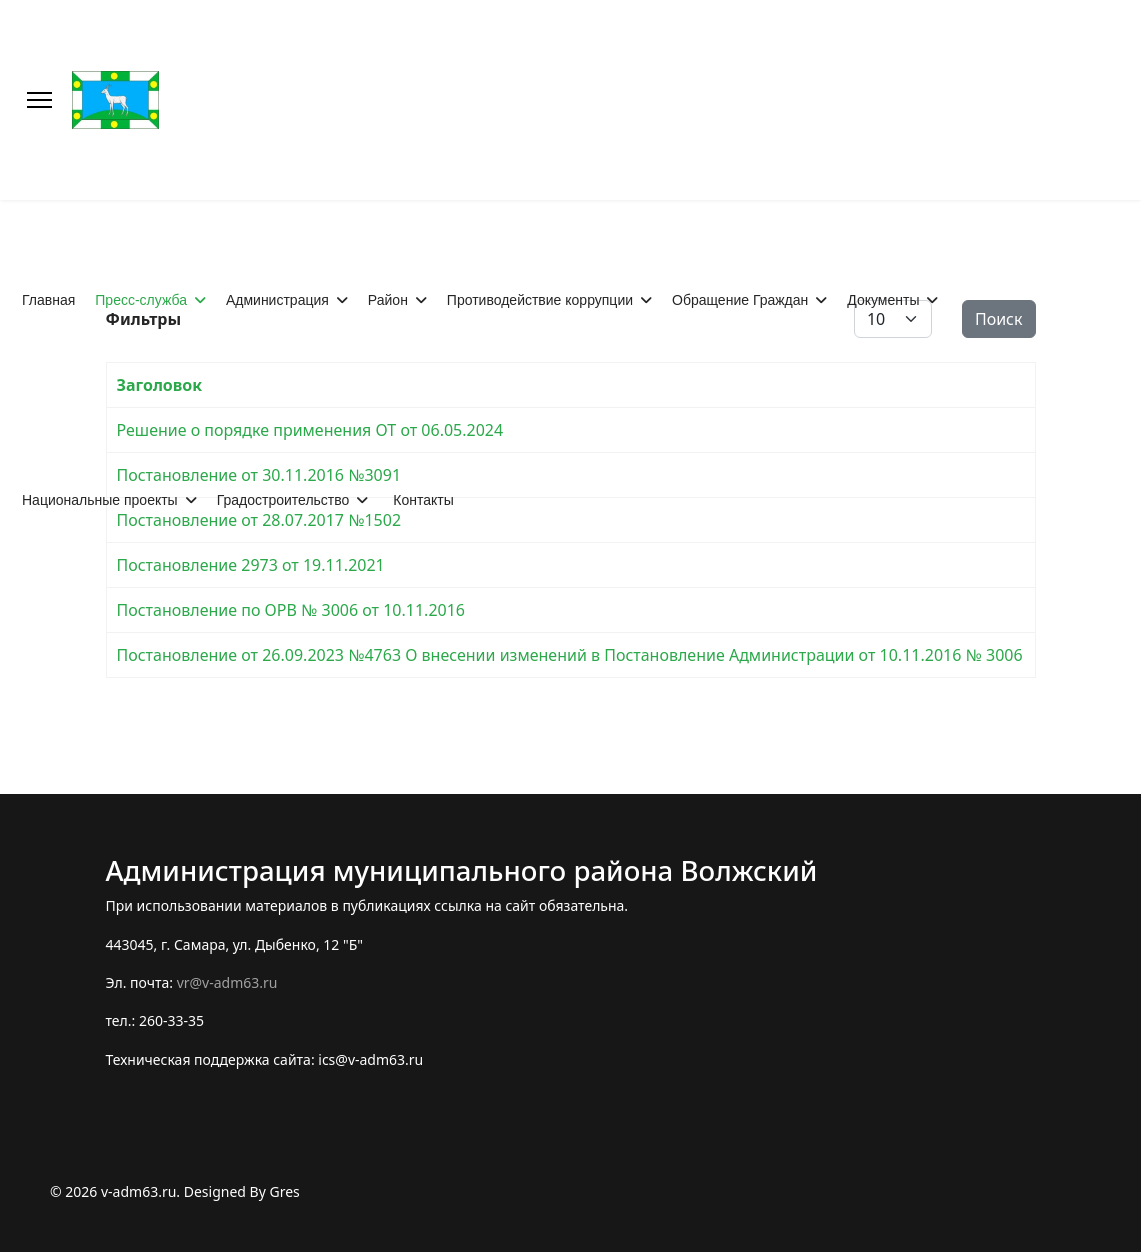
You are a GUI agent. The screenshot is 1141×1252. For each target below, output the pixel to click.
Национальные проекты (100, 500)
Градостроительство (283, 500)
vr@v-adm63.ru (227, 982)
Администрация (277, 300)
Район (388, 300)
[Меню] (39, 100)
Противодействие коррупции (540, 300)
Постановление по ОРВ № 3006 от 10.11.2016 (291, 610)
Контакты (423, 500)
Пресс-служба (141, 300)
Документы (883, 300)
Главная (48, 300)
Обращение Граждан (740, 300)
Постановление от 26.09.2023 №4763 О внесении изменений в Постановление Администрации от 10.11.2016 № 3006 (570, 655)
